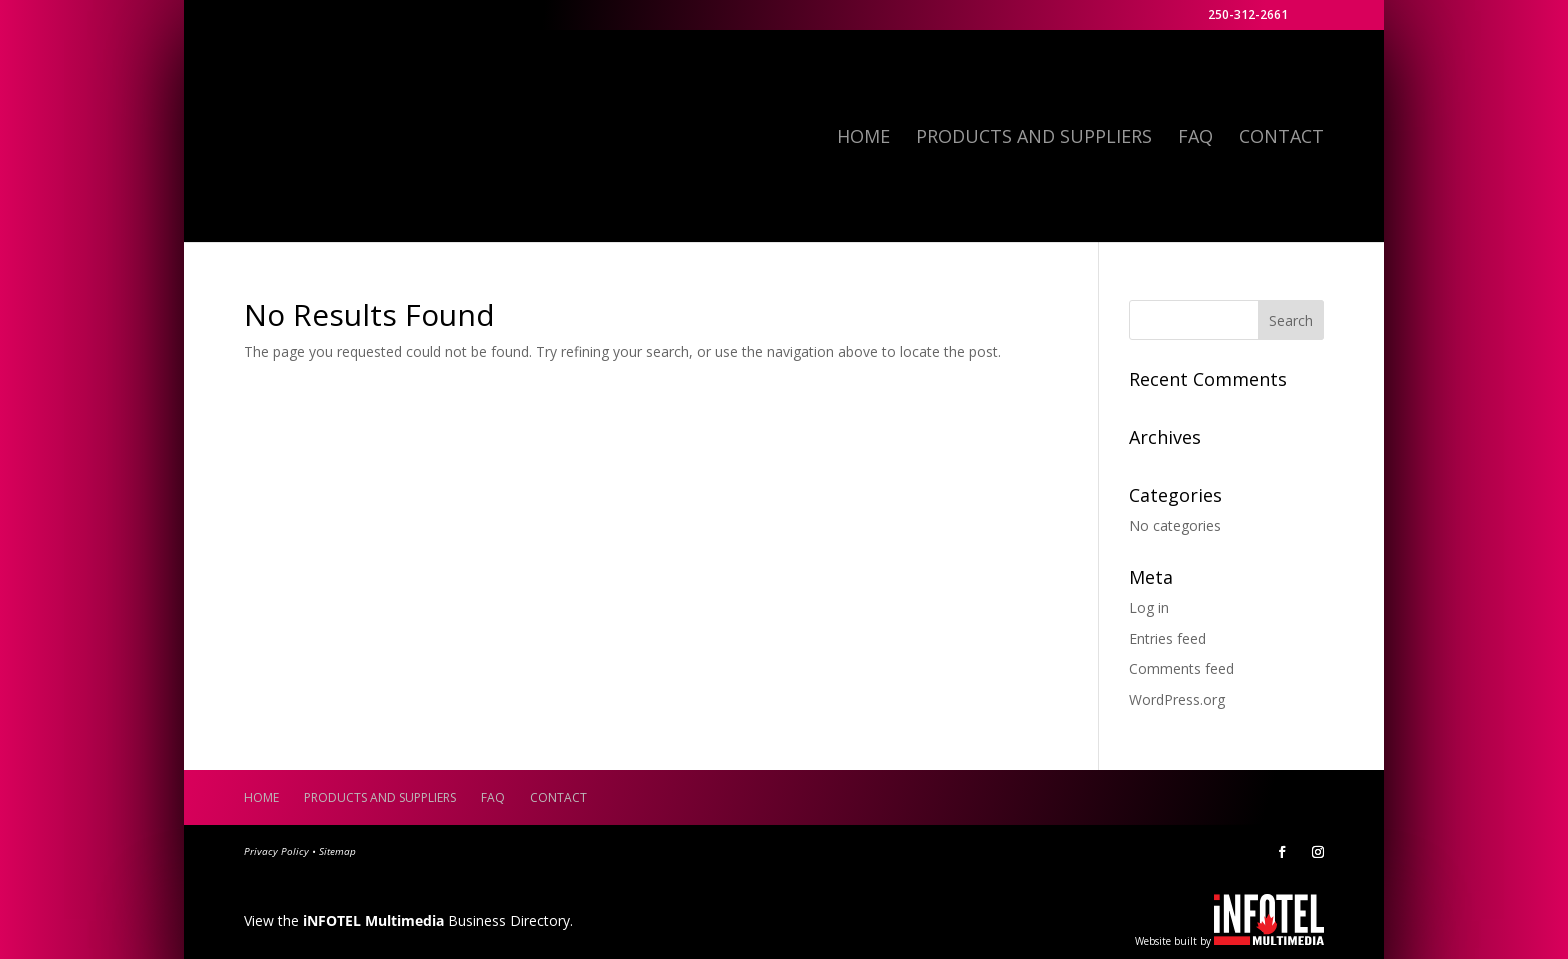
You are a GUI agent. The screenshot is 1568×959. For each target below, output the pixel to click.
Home (863, 138)
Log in (1149, 607)
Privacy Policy (276, 851)
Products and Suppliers (1034, 138)
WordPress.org (1177, 699)
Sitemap (337, 851)
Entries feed (1167, 638)
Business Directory (436, 920)
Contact (1281, 138)
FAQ (1195, 138)
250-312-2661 (1248, 16)
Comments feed (1181, 668)
